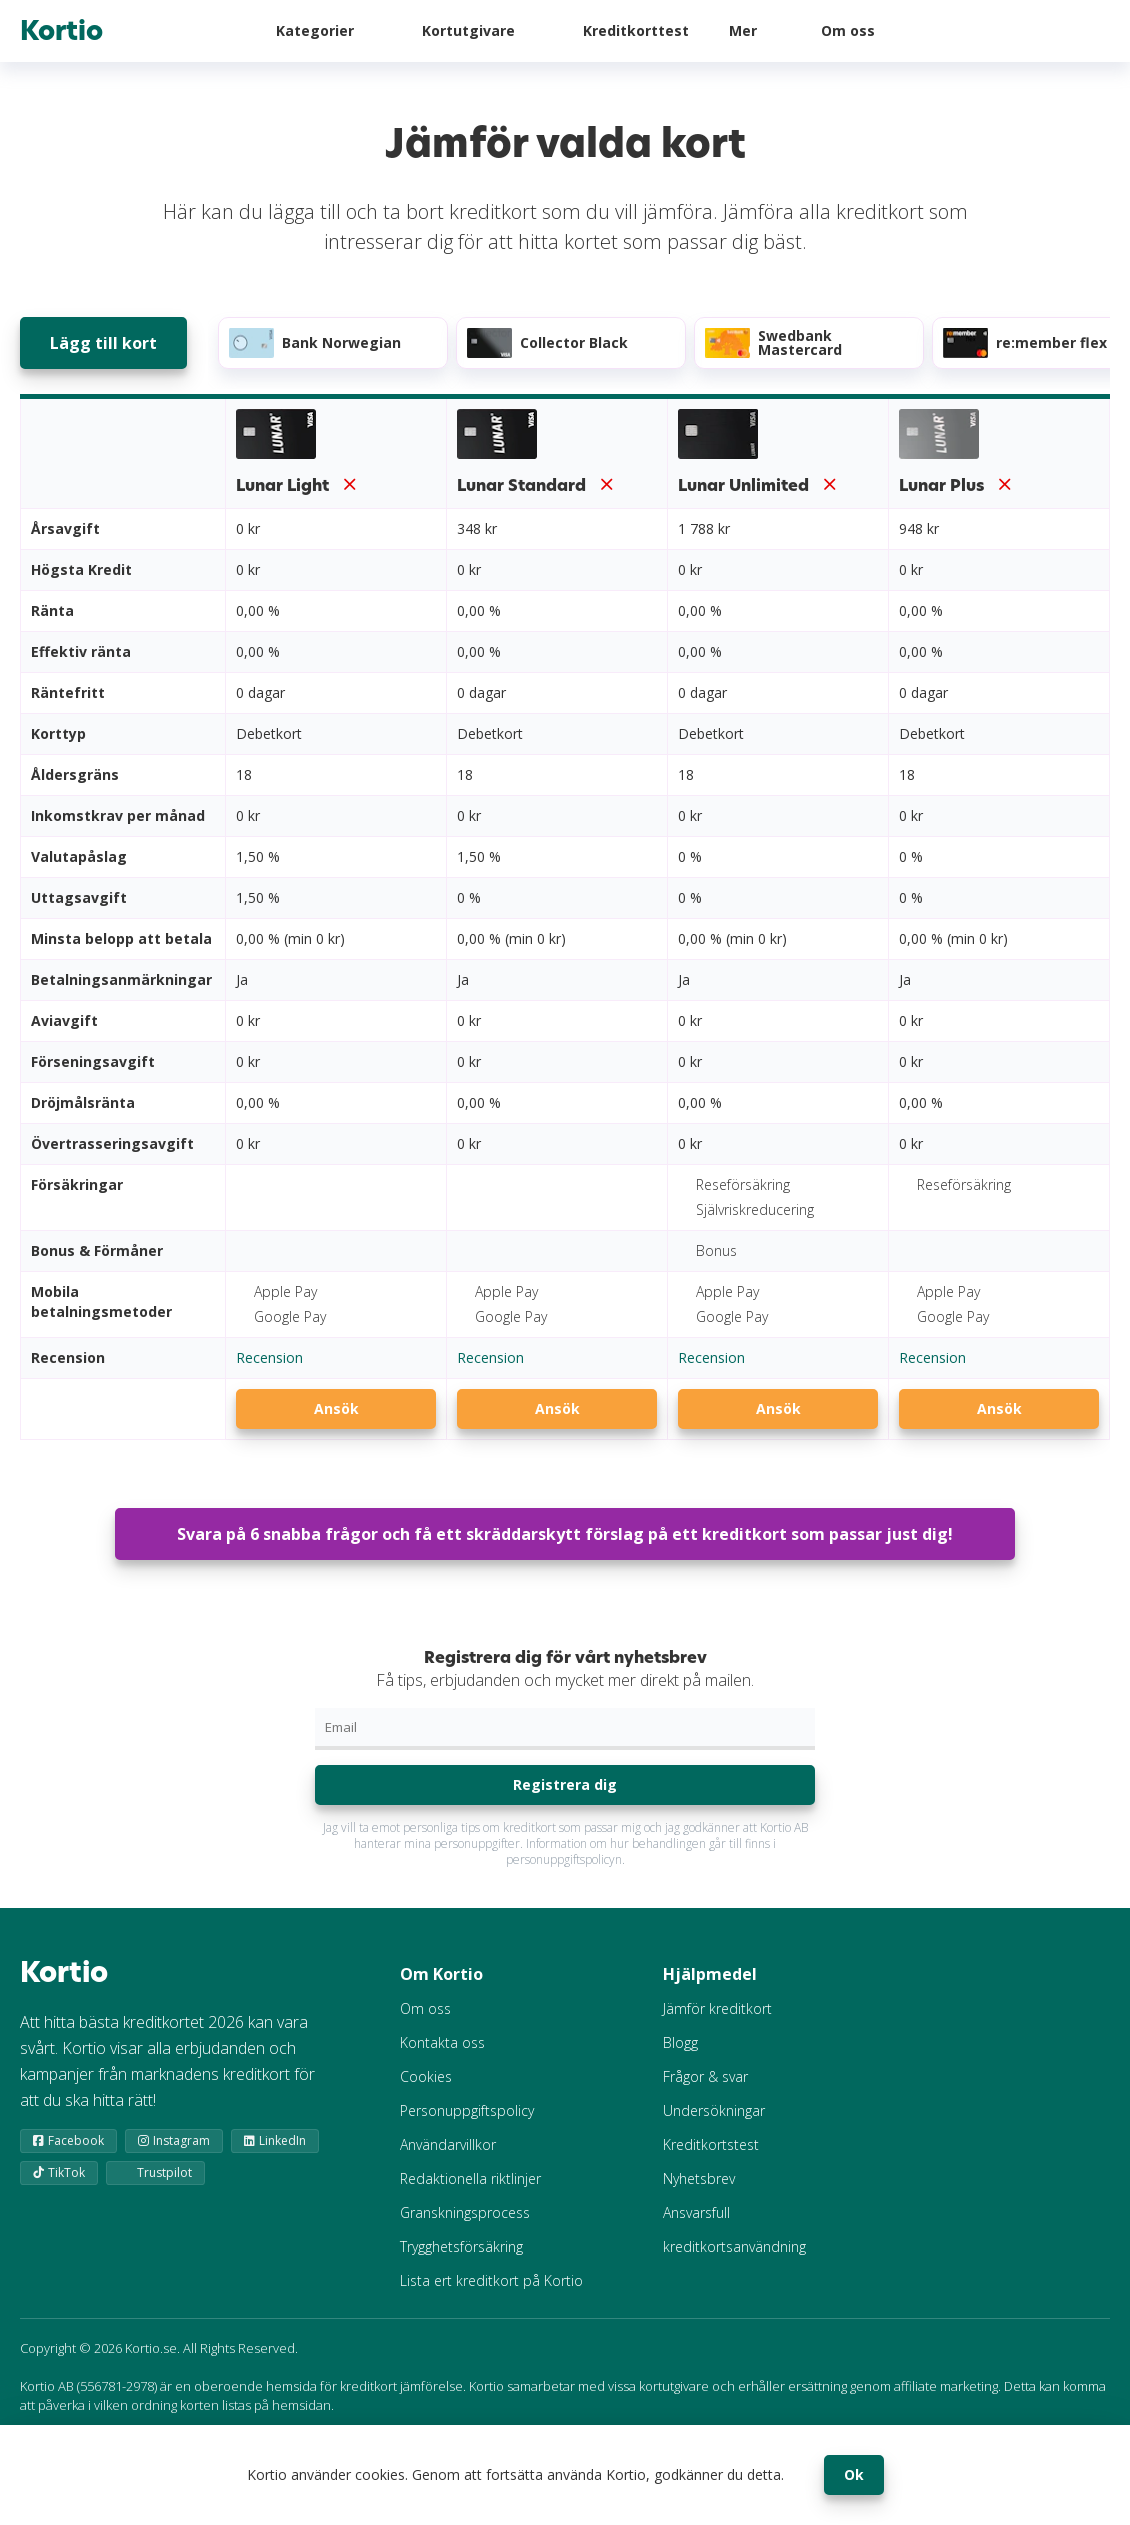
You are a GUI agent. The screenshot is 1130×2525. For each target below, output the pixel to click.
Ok (854, 2474)
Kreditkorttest (636, 30)
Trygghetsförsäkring (461, 2246)
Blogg (680, 2042)
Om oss (848, 30)
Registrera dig (565, 1784)
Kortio (61, 31)
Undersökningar (714, 2110)
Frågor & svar (705, 2076)
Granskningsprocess (465, 2212)
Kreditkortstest (711, 2144)
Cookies (426, 2076)
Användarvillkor (448, 2144)
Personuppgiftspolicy (467, 2110)
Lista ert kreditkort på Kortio (491, 2280)
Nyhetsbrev (699, 2178)
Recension (269, 1357)
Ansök (336, 1408)
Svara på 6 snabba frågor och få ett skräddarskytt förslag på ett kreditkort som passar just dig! (565, 1534)
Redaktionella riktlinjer (470, 2178)
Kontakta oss (442, 2042)
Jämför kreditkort (717, 2008)
